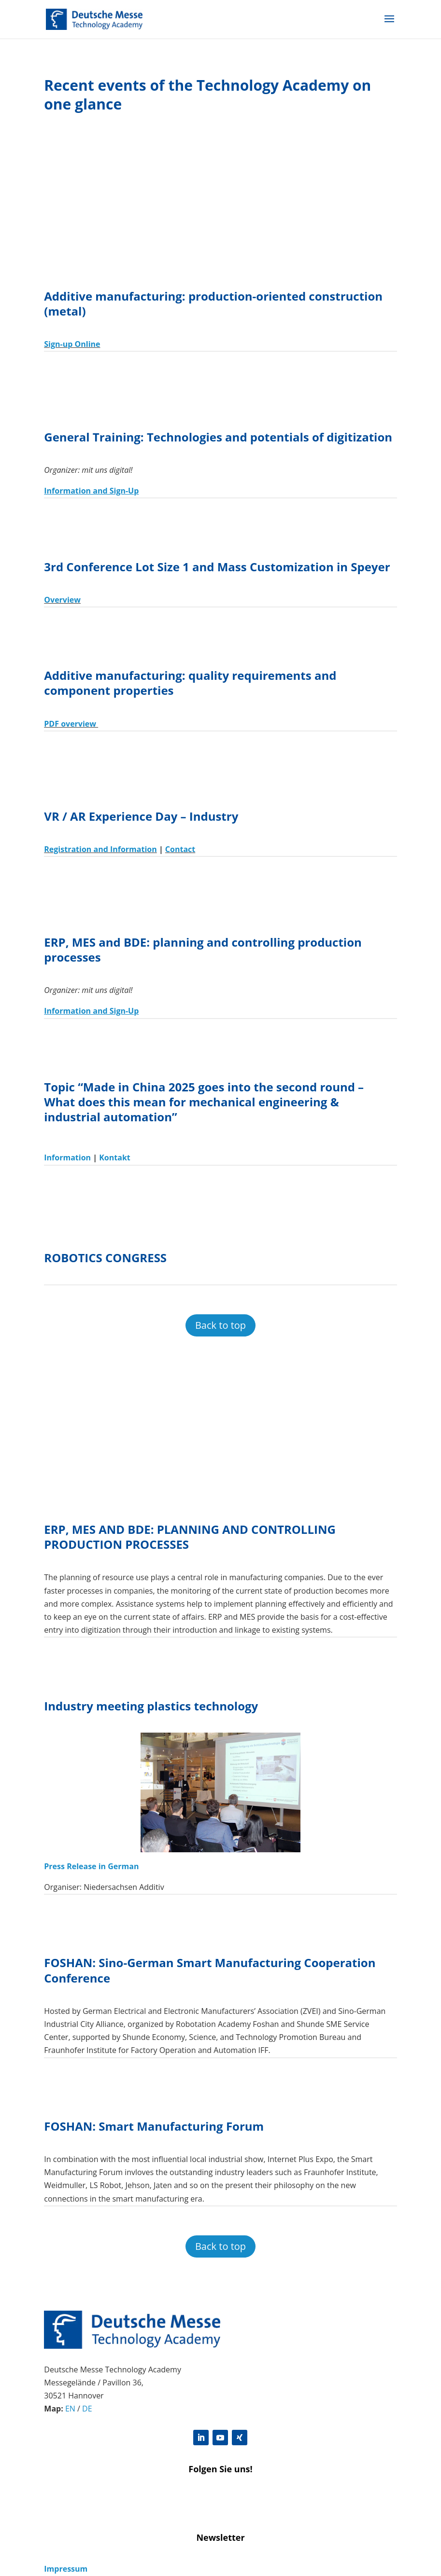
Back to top (220, 1325)
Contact (180, 849)
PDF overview (71, 723)
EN (70, 2408)
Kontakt (114, 1157)
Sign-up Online (72, 344)
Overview (62, 599)
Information (67, 1157)
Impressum (65, 2568)
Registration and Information (100, 849)
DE (87, 2408)
